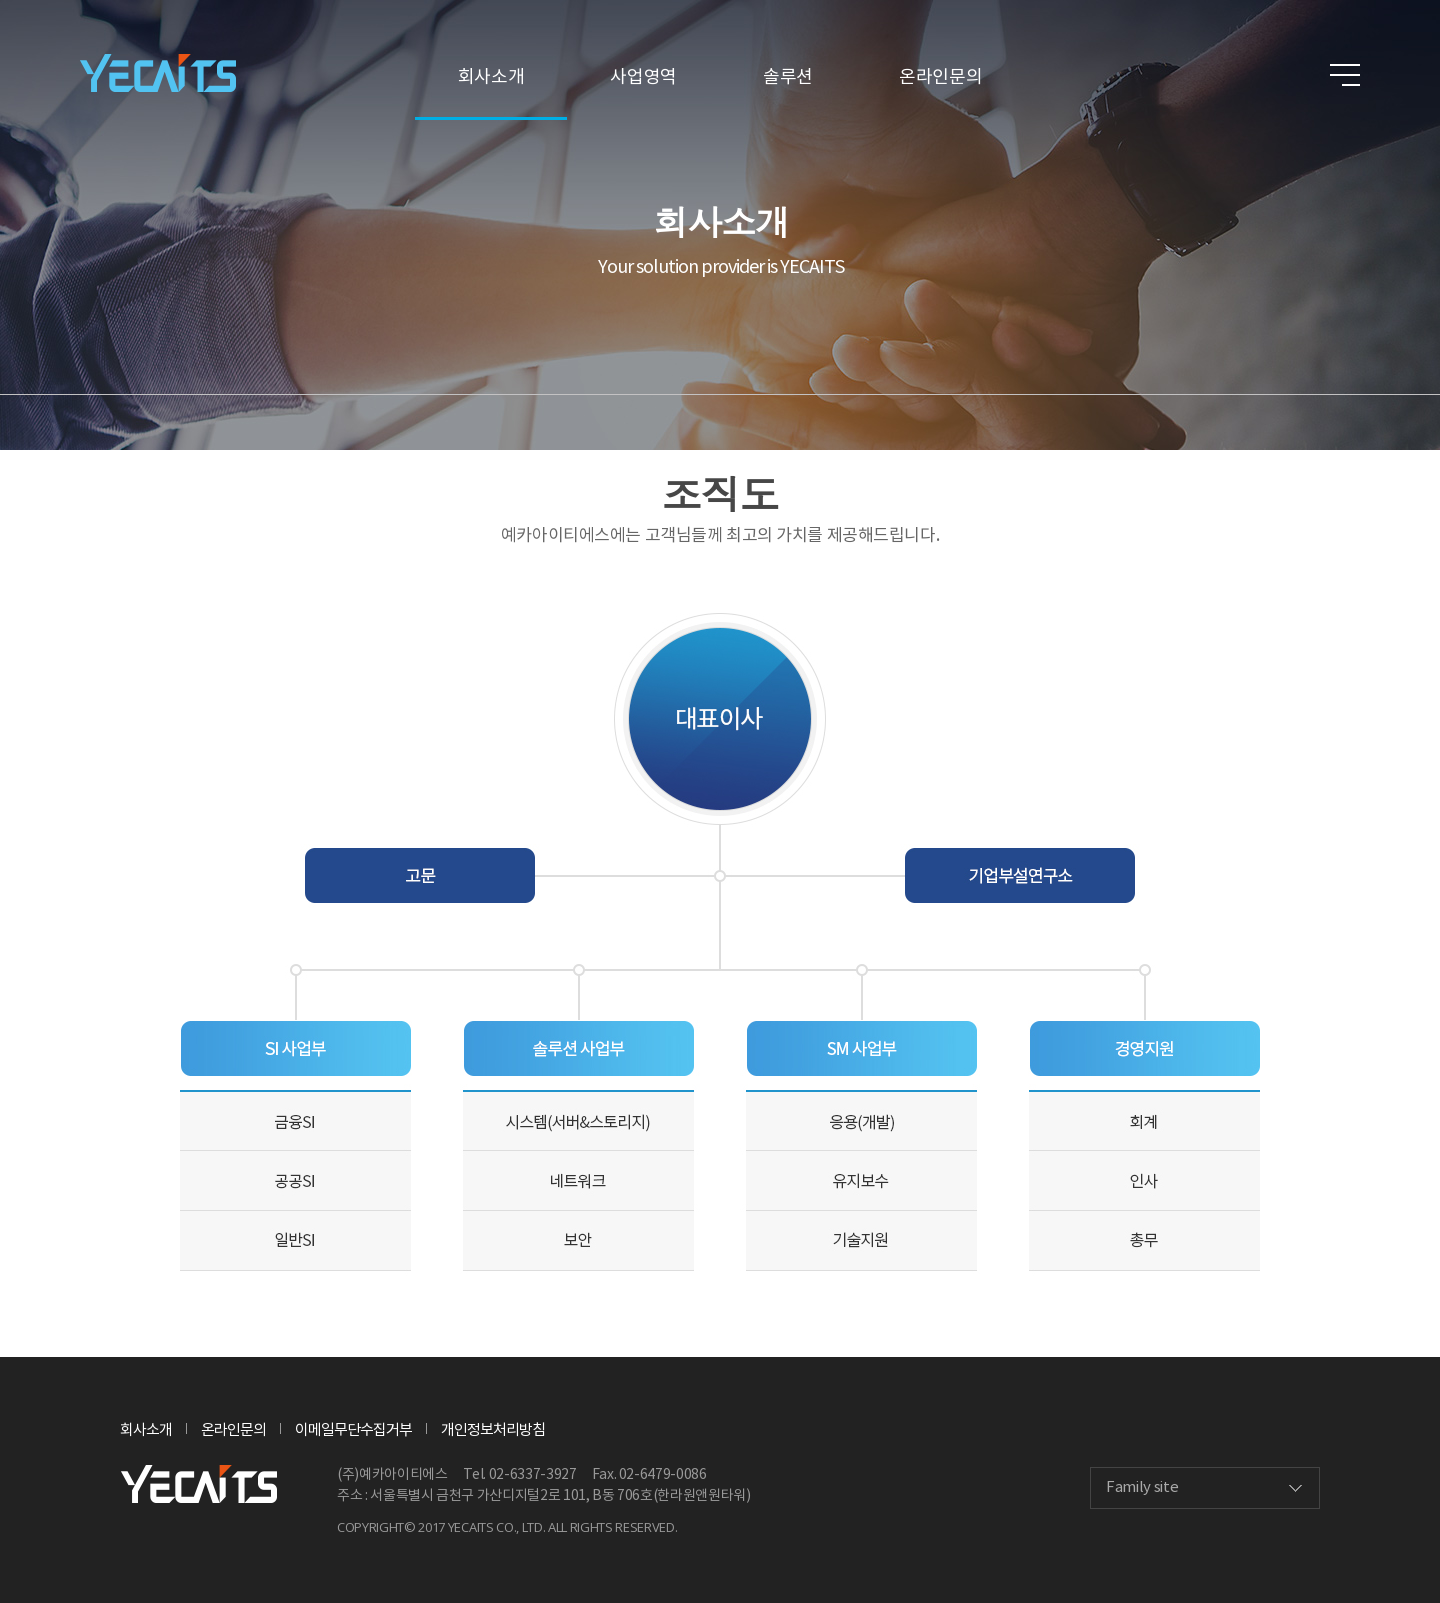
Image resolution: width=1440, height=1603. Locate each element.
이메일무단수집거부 (353, 1430)
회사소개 (491, 77)
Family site (1142, 1487)
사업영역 (643, 77)
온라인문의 (940, 77)
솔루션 (788, 77)
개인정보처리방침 (493, 1430)
